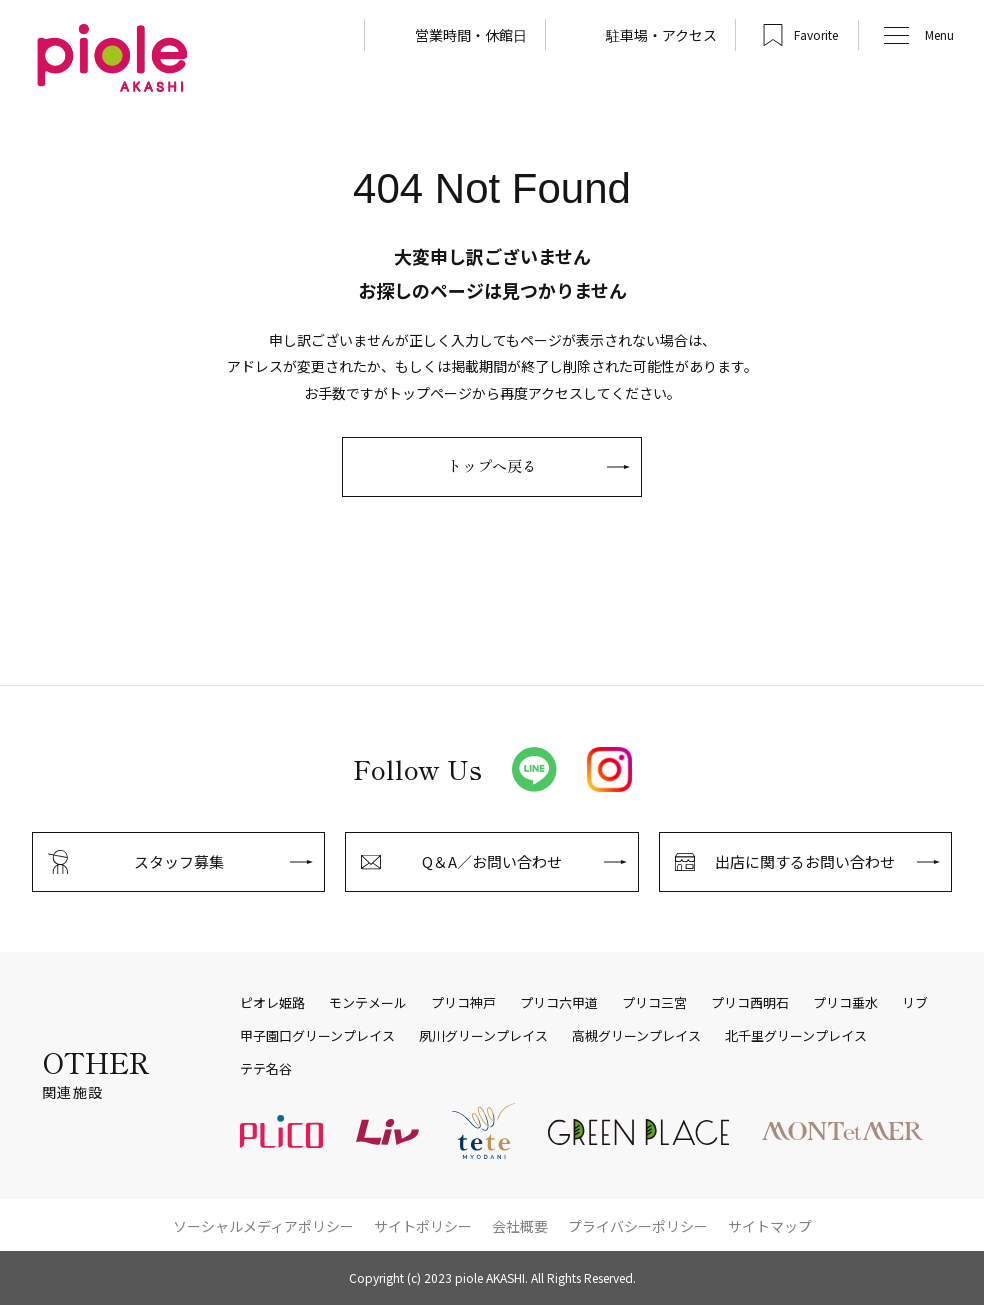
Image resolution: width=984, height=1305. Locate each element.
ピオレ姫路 (272, 1003)
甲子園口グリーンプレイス (317, 1036)
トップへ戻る (492, 465)
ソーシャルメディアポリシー (263, 1226)
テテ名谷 (266, 1069)
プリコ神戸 (463, 1003)
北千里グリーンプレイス (796, 1036)
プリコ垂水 (845, 1003)
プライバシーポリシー (638, 1226)
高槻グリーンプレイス (636, 1036)
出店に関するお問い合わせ (805, 861)
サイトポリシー (423, 1226)
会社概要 (520, 1226)
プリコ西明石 (750, 1003)
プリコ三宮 (654, 1003)
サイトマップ (770, 1226)
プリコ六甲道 (559, 1003)
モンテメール (368, 1003)
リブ (915, 1003)
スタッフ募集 (179, 861)
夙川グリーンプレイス (483, 1036)
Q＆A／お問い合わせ (492, 861)
